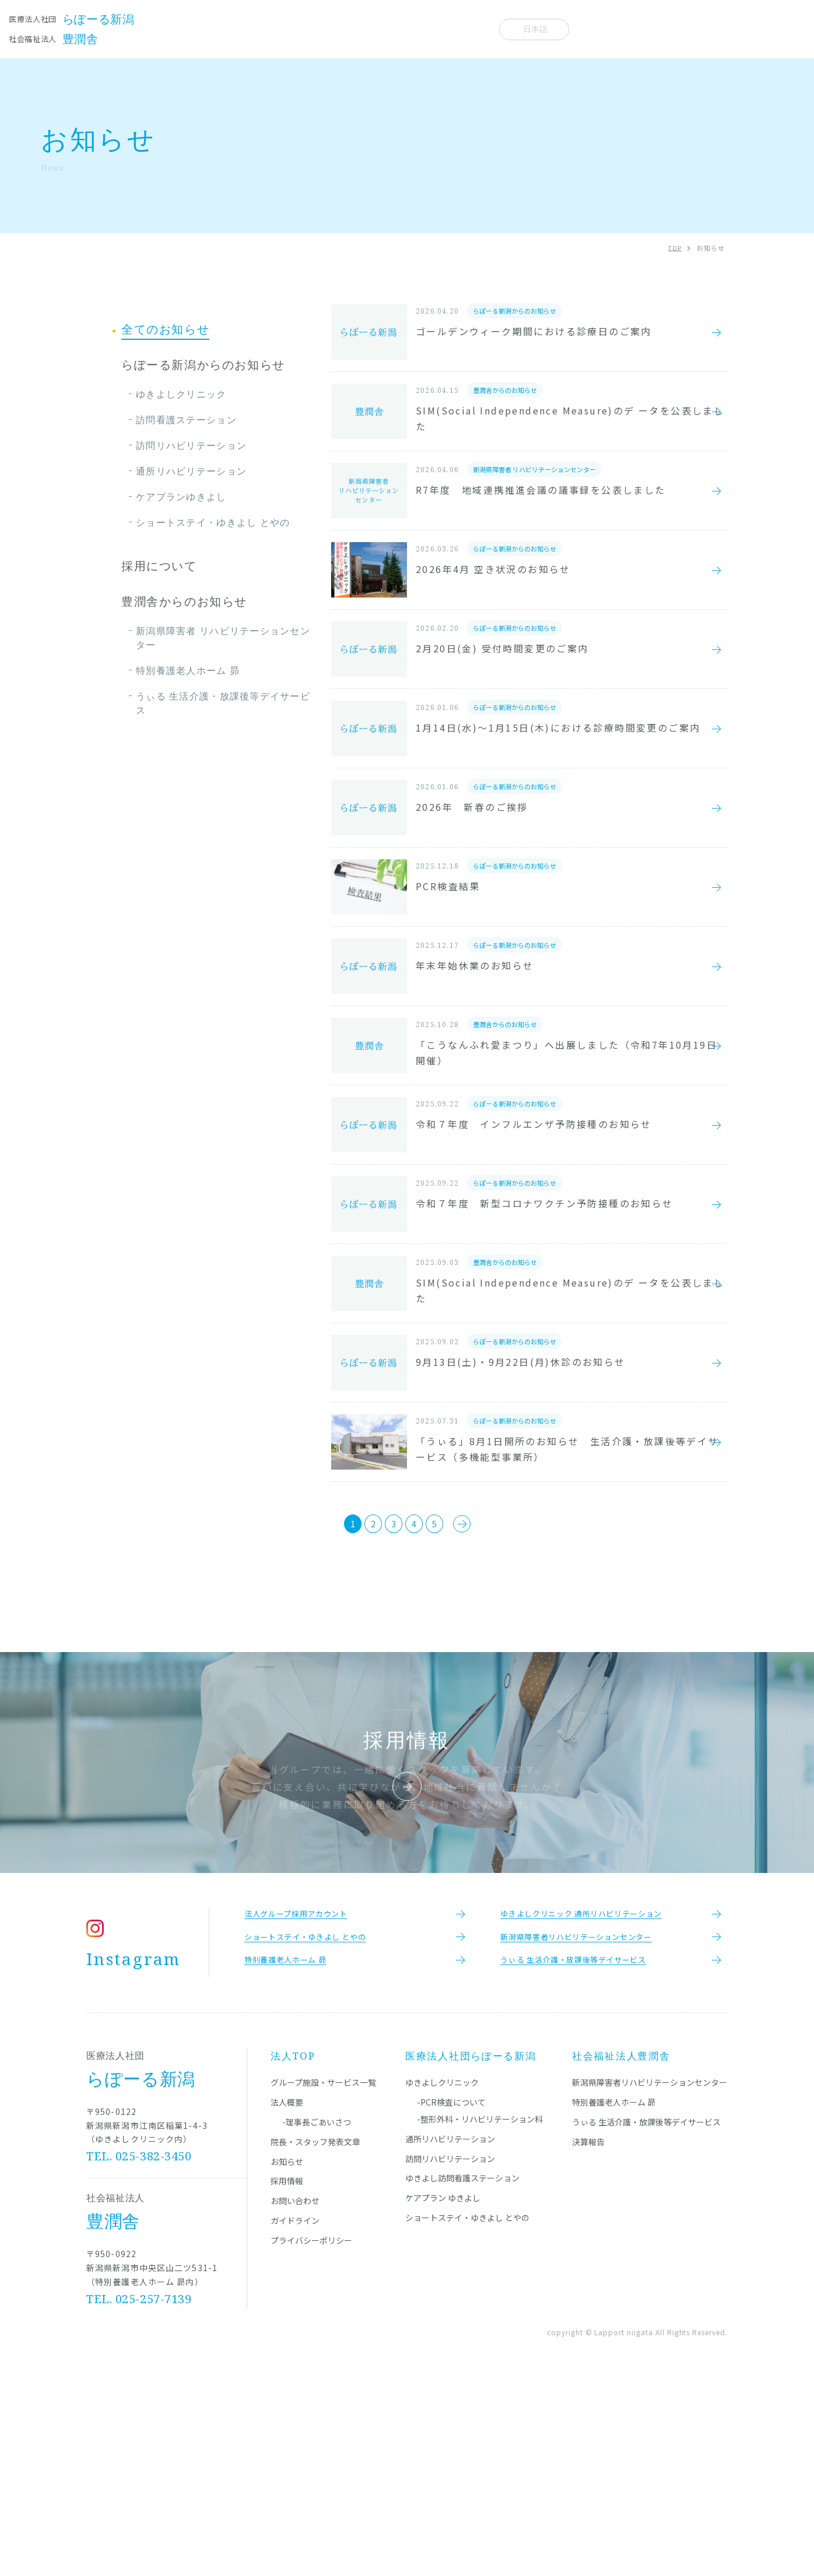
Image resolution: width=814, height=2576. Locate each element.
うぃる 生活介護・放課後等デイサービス (223, 703)
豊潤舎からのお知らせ (184, 601)
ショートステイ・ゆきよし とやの (213, 522)
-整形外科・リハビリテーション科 (480, 2316)
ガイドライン (295, 2417)
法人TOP (293, 2252)
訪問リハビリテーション (191, 445)
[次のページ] (495, 1704)
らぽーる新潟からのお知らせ (203, 364)
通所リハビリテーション (191, 471)
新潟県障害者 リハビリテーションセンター (223, 637)
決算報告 (588, 2339)
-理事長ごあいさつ (316, 2319)
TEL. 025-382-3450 (139, 2353)
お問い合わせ (295, 2397)
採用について (159, 566)
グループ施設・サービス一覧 (323, 2279)
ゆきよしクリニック (181, 394)
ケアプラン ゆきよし (442, 2395)
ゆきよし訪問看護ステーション (462, 2375)
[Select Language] (534, 29)
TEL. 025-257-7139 (139, 2496)
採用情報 (287, 2378)
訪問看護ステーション (186, 419)
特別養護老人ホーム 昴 (188, 670)
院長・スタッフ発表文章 (315, 28)
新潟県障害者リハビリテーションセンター (649, 2279)
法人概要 (462, 28)
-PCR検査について (451, 2299)
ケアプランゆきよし (181, 496)
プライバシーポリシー (311, 2437)
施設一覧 (225, 28)
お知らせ (406, 28)
